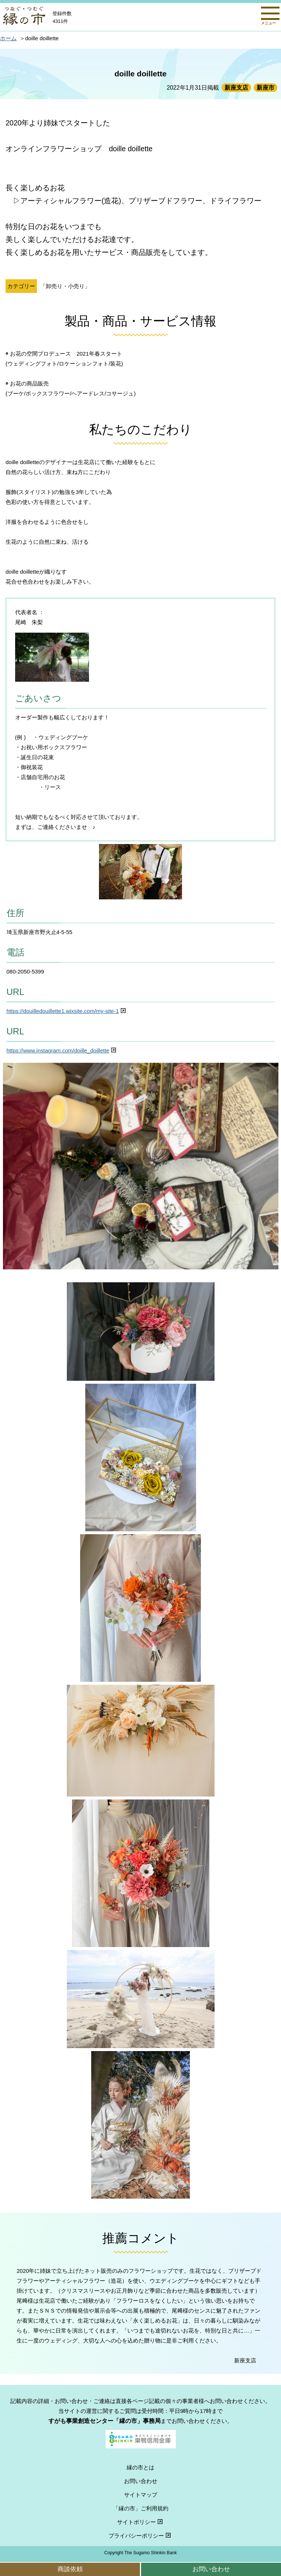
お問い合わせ (211, 2569)
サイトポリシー (140, 2522)
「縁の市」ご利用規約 (140, 2508)
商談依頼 (70, 2569)
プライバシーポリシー (140, 2535)
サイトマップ (140, 2495)
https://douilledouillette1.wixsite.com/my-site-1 (67, 1011)
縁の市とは (140, 2467)
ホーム (8, 38)
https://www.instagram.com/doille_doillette (62, 1050)
